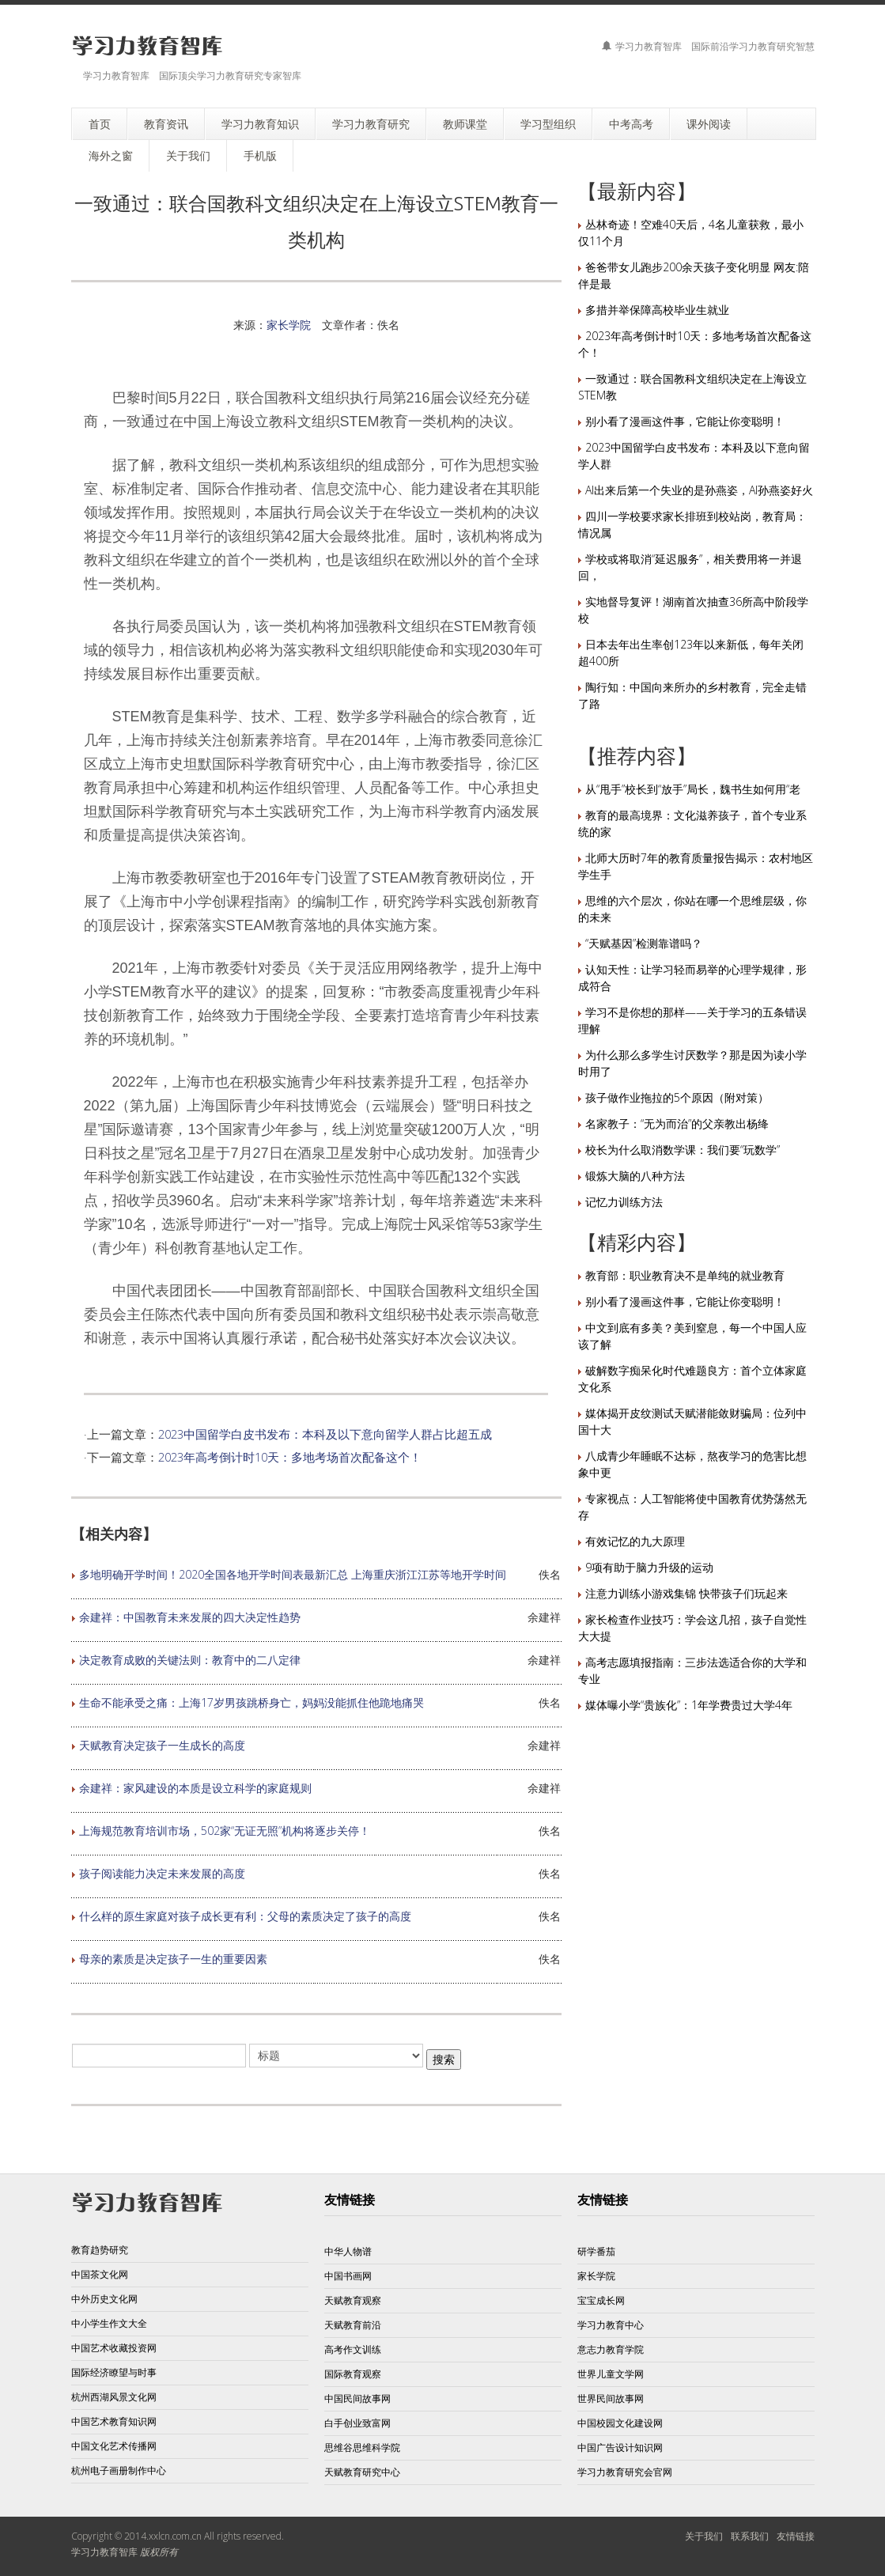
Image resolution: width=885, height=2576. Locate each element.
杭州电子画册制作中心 (118, 2470)
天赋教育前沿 (352, 2325)
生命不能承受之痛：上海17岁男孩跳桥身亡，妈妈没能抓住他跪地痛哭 (251, 1702)
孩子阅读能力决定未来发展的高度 (162, 1873)
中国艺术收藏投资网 (114, 2348)
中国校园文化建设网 (620, 2423)
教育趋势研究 (99, 2249)
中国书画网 (348, 2276)
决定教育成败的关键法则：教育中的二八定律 (190, 1659)
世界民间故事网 (610, 2398)
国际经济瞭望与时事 (114, 2372)
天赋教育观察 (352, 2300)
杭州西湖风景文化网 (114, 2397)
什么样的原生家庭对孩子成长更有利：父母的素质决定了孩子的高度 (245, 1915)
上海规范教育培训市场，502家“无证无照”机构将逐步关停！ (224, 1830)
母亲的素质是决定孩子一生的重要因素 (173, 1958)
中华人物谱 (348, 2251)
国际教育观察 (352, 2374)
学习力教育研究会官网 (624, 2472)
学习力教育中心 (610, 2325)
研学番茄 (596, 2251)
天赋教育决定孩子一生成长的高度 (162, 1745)
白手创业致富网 (357, 2423)
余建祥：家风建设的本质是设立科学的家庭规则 (195, 1787)
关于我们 (704, 2536)
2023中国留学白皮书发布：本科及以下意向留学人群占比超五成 (325, 1434)
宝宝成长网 (601, 2300)
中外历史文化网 (104, 2299)
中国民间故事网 (357, 2398)
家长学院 (289, 324)
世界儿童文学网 (610, 2374)
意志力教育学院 (610, 2349)
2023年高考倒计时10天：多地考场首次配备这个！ (290, 1457)
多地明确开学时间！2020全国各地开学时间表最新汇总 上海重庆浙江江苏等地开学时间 (292, 1574)
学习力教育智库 (104, 2552)
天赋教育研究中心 (362, 2472)
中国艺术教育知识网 (114, 2421)
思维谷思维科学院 (362, 2447)
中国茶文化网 (99, 2274)
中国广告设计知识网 (620, 2447)
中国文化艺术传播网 (114, 2446)
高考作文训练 (352, 2349)
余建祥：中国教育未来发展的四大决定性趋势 (190, 1617)
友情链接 (796, 2536)
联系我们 (750, 2536)
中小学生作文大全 (109, 2323)
